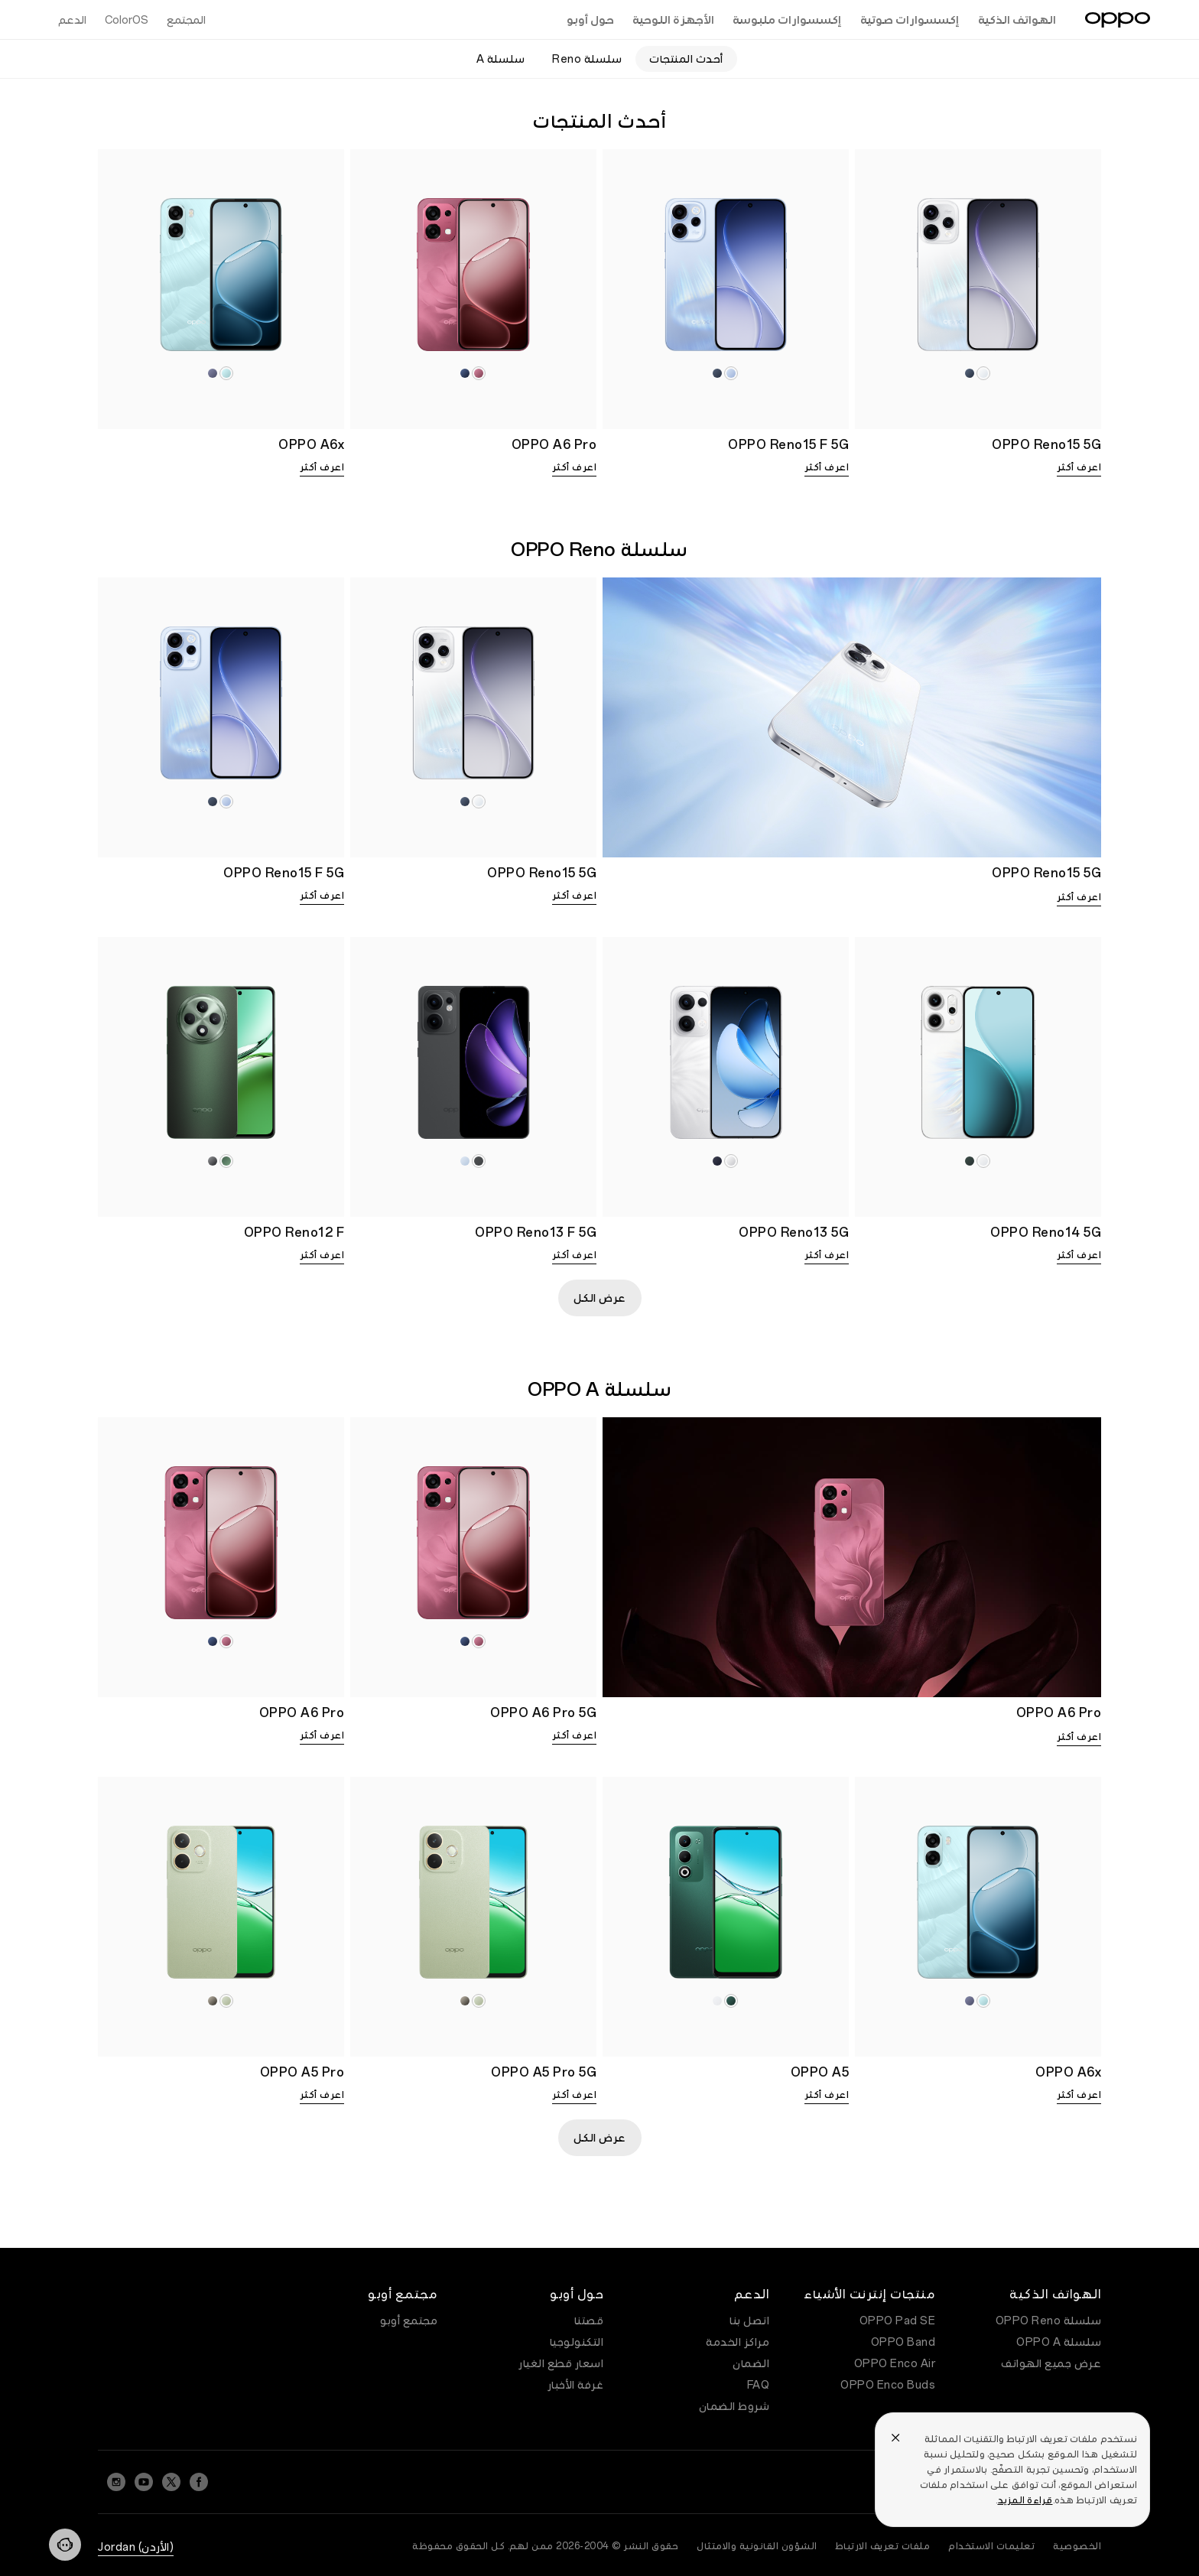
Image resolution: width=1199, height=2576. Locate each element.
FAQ (758, 2384)
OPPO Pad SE (897, 2320)
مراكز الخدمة (737, 2342)
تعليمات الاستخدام (991, 2546)
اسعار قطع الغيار (560, 2363)
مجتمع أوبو (408, 2320)
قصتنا (589, 2320)
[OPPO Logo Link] (1117, 19)
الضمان (751, 2363)
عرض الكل (600, 1298)
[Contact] (65, 2545)
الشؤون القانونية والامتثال (757, 2546)
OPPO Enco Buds (887, 2384)
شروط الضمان (734, 2406)
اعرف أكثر (1079, 467)
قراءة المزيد (1025, 2500)
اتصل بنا (749, 2320)
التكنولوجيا (577, 2342)
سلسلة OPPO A (1058, 2342)
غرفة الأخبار (576, 2384)
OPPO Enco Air (895, 2363)
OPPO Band (903, 2342)
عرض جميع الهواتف (1051, 2363)
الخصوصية (1077, 2546)
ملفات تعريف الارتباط (883, 2546)
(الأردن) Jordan (136, 2547)
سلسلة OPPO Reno (1049, 2320)
